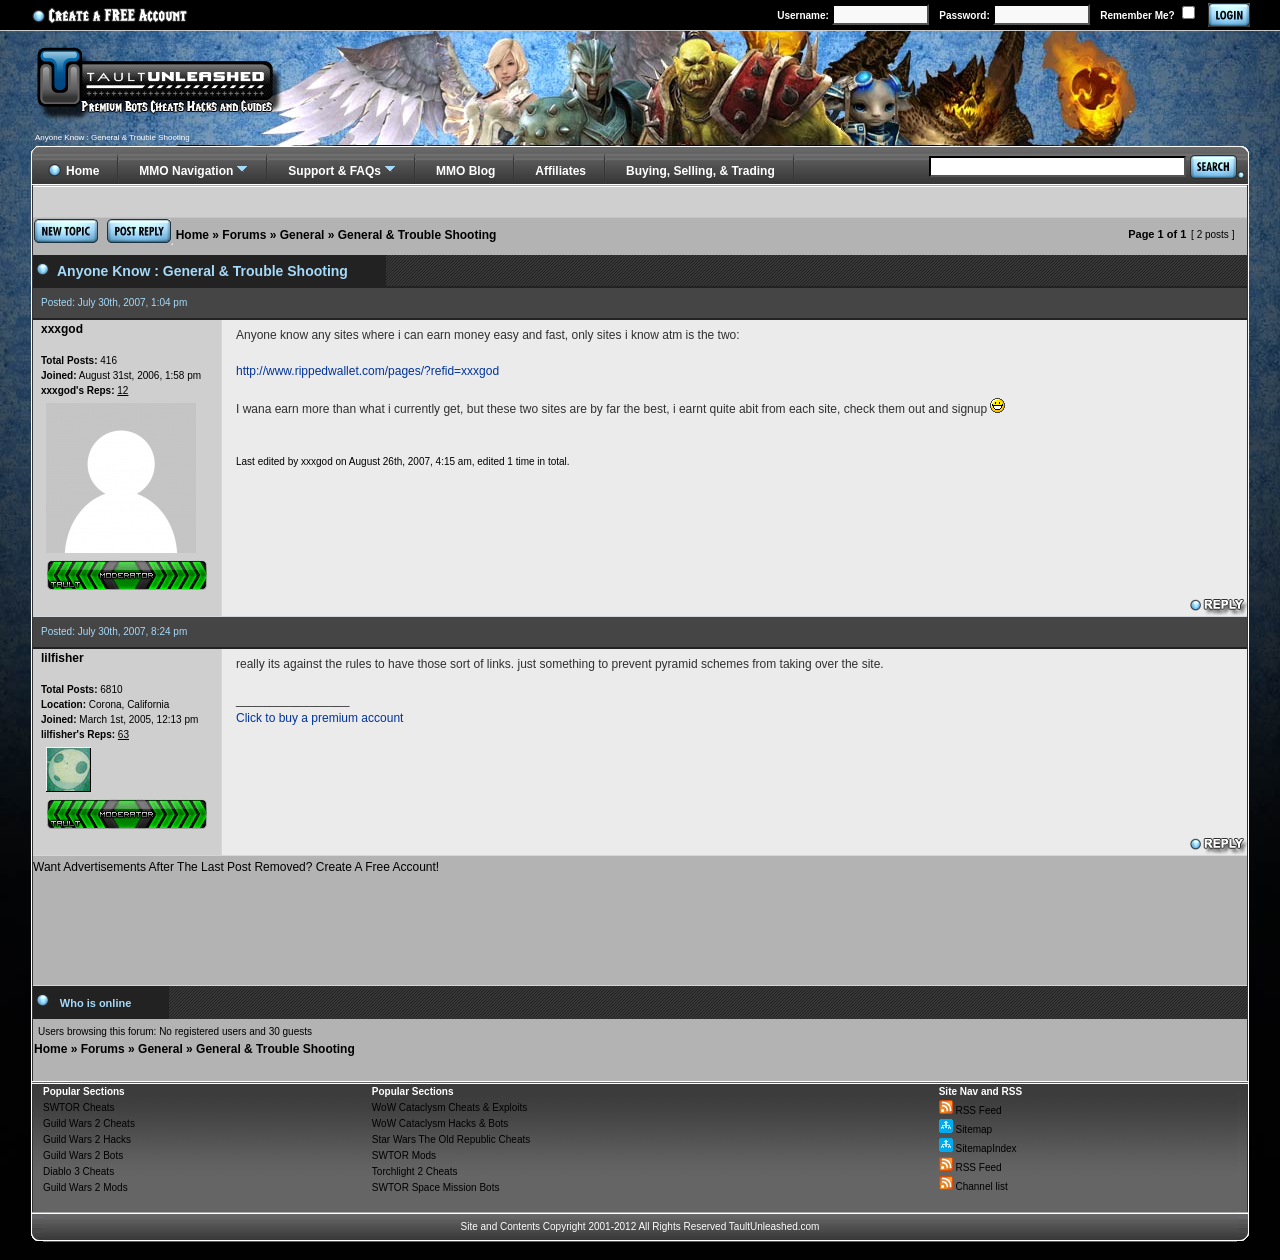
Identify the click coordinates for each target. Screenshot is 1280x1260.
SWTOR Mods (404, 1155)
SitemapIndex (978, 1148)
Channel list (973, 1186)
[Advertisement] (640, 922)
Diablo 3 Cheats (78, 1171)
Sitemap (965, 1129)
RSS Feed (970, 1110)
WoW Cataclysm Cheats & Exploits (449, 1107)
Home (192, 235)
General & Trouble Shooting (417, 235)
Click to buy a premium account (319, 718)
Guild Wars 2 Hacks (87, 1139)
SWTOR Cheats (79, 1107)
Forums (244, 235)
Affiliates (560, 171)
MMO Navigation (186, 171)
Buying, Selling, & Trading (700, 171)
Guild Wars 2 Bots (83, 1155)
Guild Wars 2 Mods (85, 1187)
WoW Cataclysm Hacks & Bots (440, 1123)
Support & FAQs (334, 171)
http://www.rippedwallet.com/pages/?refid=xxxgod (367, 371)
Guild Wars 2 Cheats (89, 1123)
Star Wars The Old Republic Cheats (451, 1139)
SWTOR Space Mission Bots (436, 1187)
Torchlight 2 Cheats (415, 1171)
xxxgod (317, 461)
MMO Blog (465, 171)
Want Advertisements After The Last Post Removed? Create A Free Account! (236, 867)
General (302, 235)
